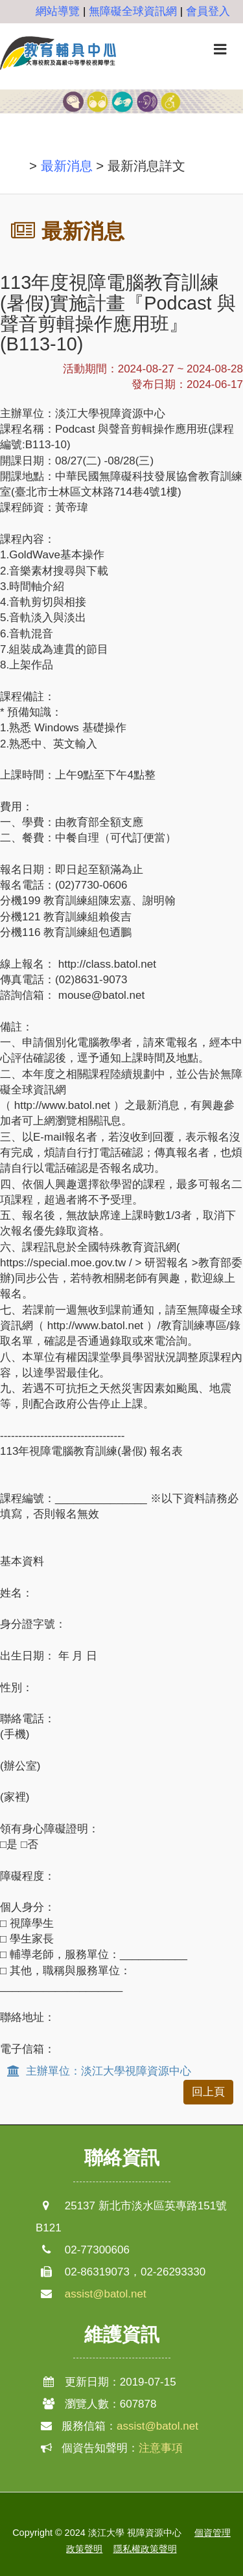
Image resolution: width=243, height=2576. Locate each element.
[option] (121, 109)
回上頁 (208, 2092)
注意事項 (161, 2448)
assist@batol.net (105, 2294)
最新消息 (67, 166)
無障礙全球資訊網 (133, 11)
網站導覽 (58, 11)
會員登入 (208, 11)
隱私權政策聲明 (145, 2549)
